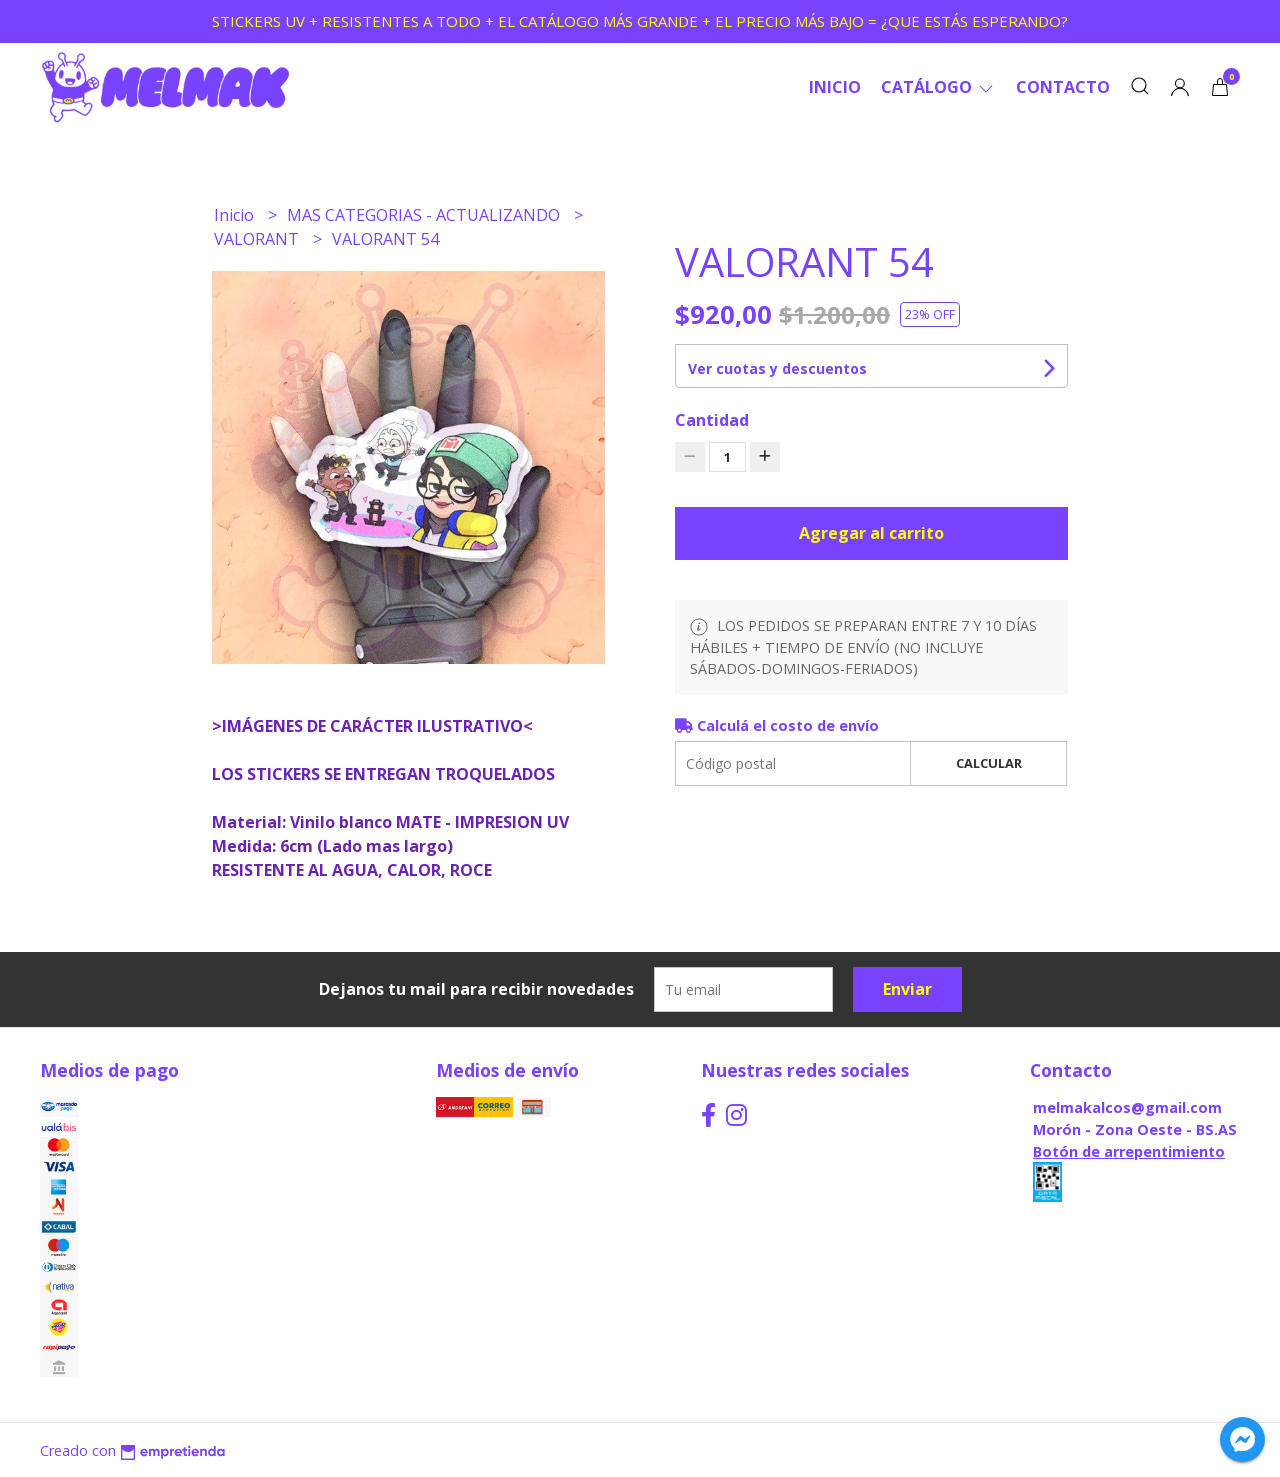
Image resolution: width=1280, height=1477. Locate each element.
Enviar (907, 989)
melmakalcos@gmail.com (1127, 1107)
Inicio (835, 87)
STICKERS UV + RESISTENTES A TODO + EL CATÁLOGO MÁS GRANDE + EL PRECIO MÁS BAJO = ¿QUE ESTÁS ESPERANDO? (640, 21)
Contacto (1063, 87)
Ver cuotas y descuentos (777, 368)
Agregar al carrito (871, 533)
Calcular (989, 763)
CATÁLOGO (938, 87)
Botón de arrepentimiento (1129, 1151)
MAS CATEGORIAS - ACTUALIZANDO (425, 215)
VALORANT (258, 239)
